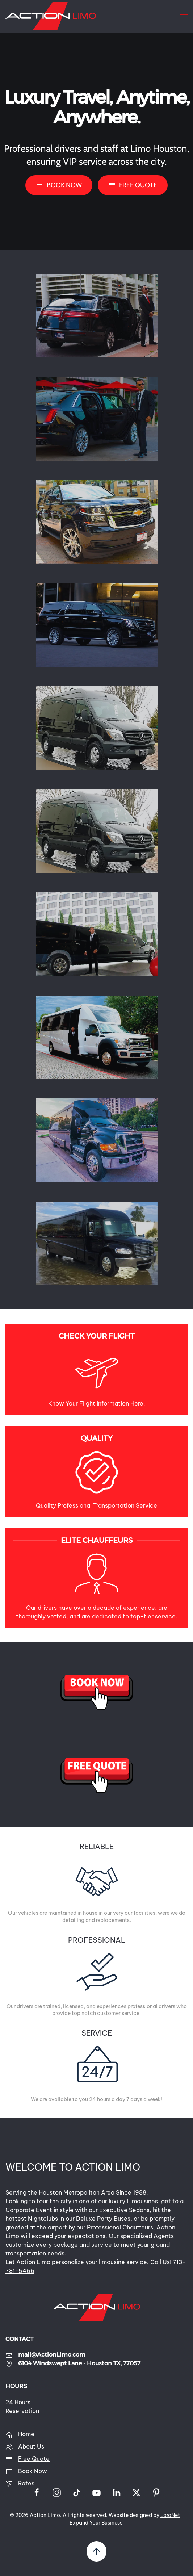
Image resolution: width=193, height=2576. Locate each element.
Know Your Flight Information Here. (96, 1403)
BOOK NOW (59, 185)
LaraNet (170, 2515)
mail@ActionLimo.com (51, 2354)
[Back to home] (50, 16)
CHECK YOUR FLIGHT (97, 1336)
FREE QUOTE (132, 185)
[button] (184, 16)
